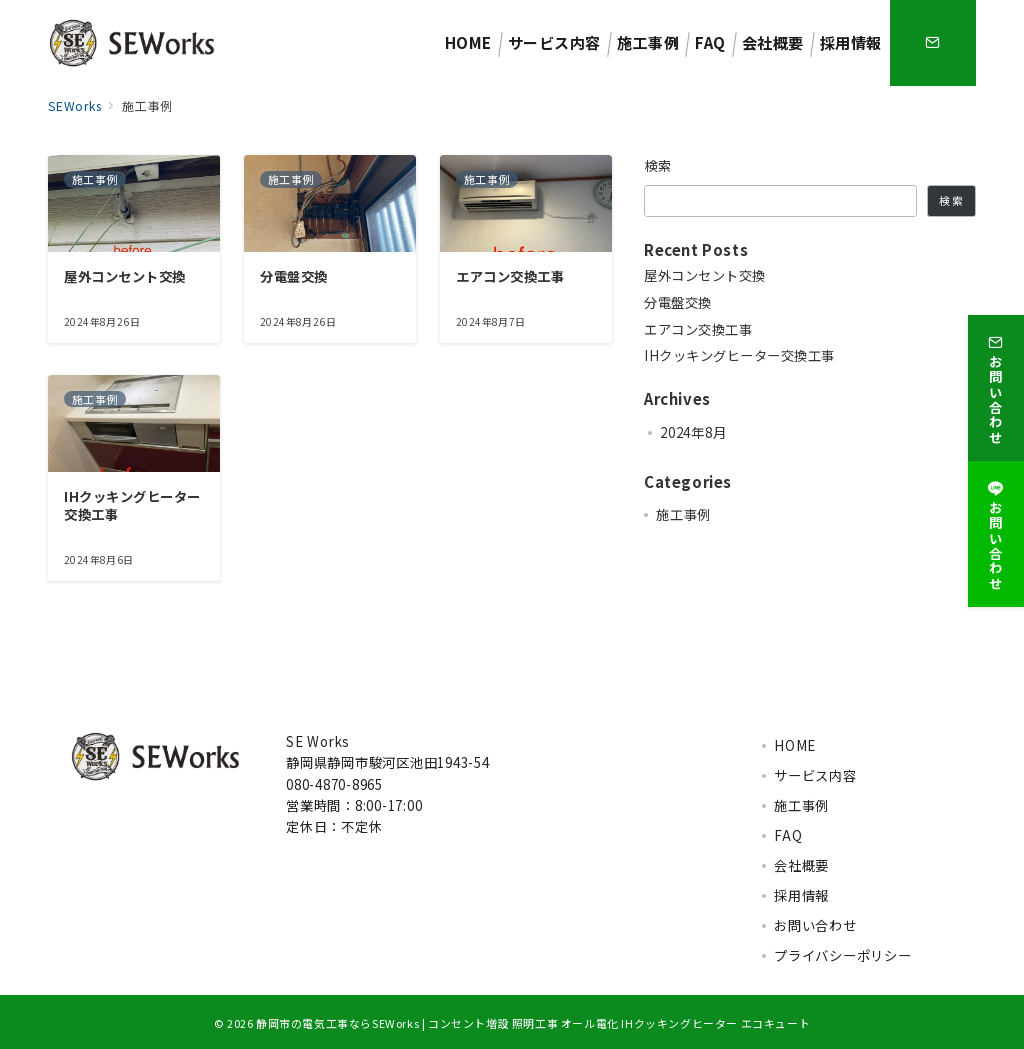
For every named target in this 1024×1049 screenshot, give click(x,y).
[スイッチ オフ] (933, 43)
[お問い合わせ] (996, 386)
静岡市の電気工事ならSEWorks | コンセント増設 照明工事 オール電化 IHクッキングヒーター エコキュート (533, 1023)
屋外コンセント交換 (705, 276)
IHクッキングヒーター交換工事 (739, 356)
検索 (658, 165)
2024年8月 (693, 432)
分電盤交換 (678, 303)
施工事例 (683, 514)
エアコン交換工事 (698, 330)
